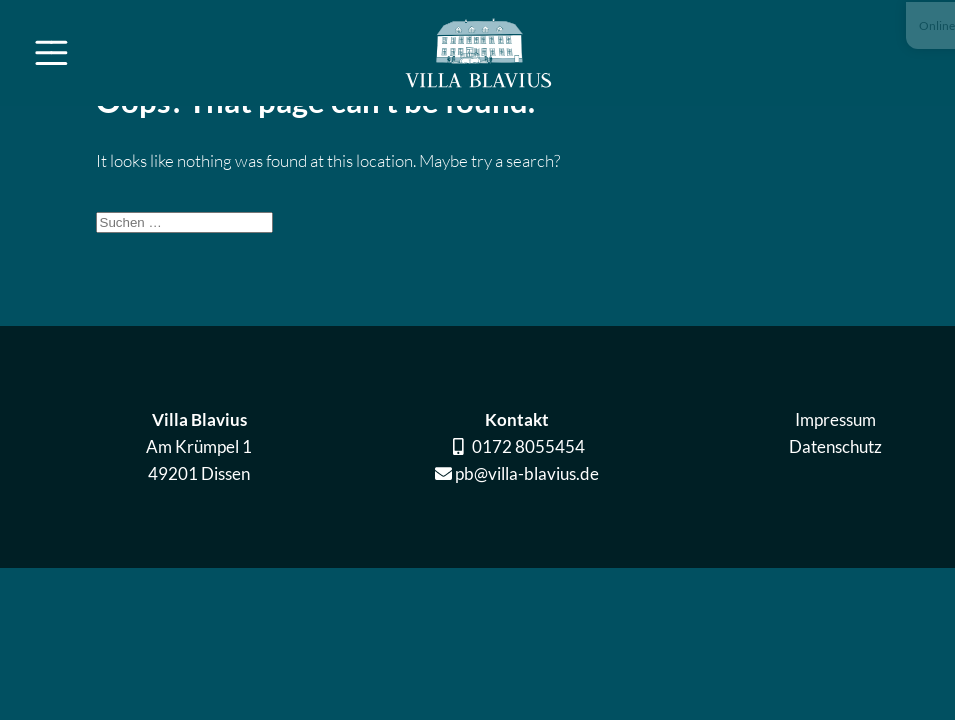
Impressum (791, 419)
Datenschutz (791, 446)
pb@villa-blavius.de (483, 473)
